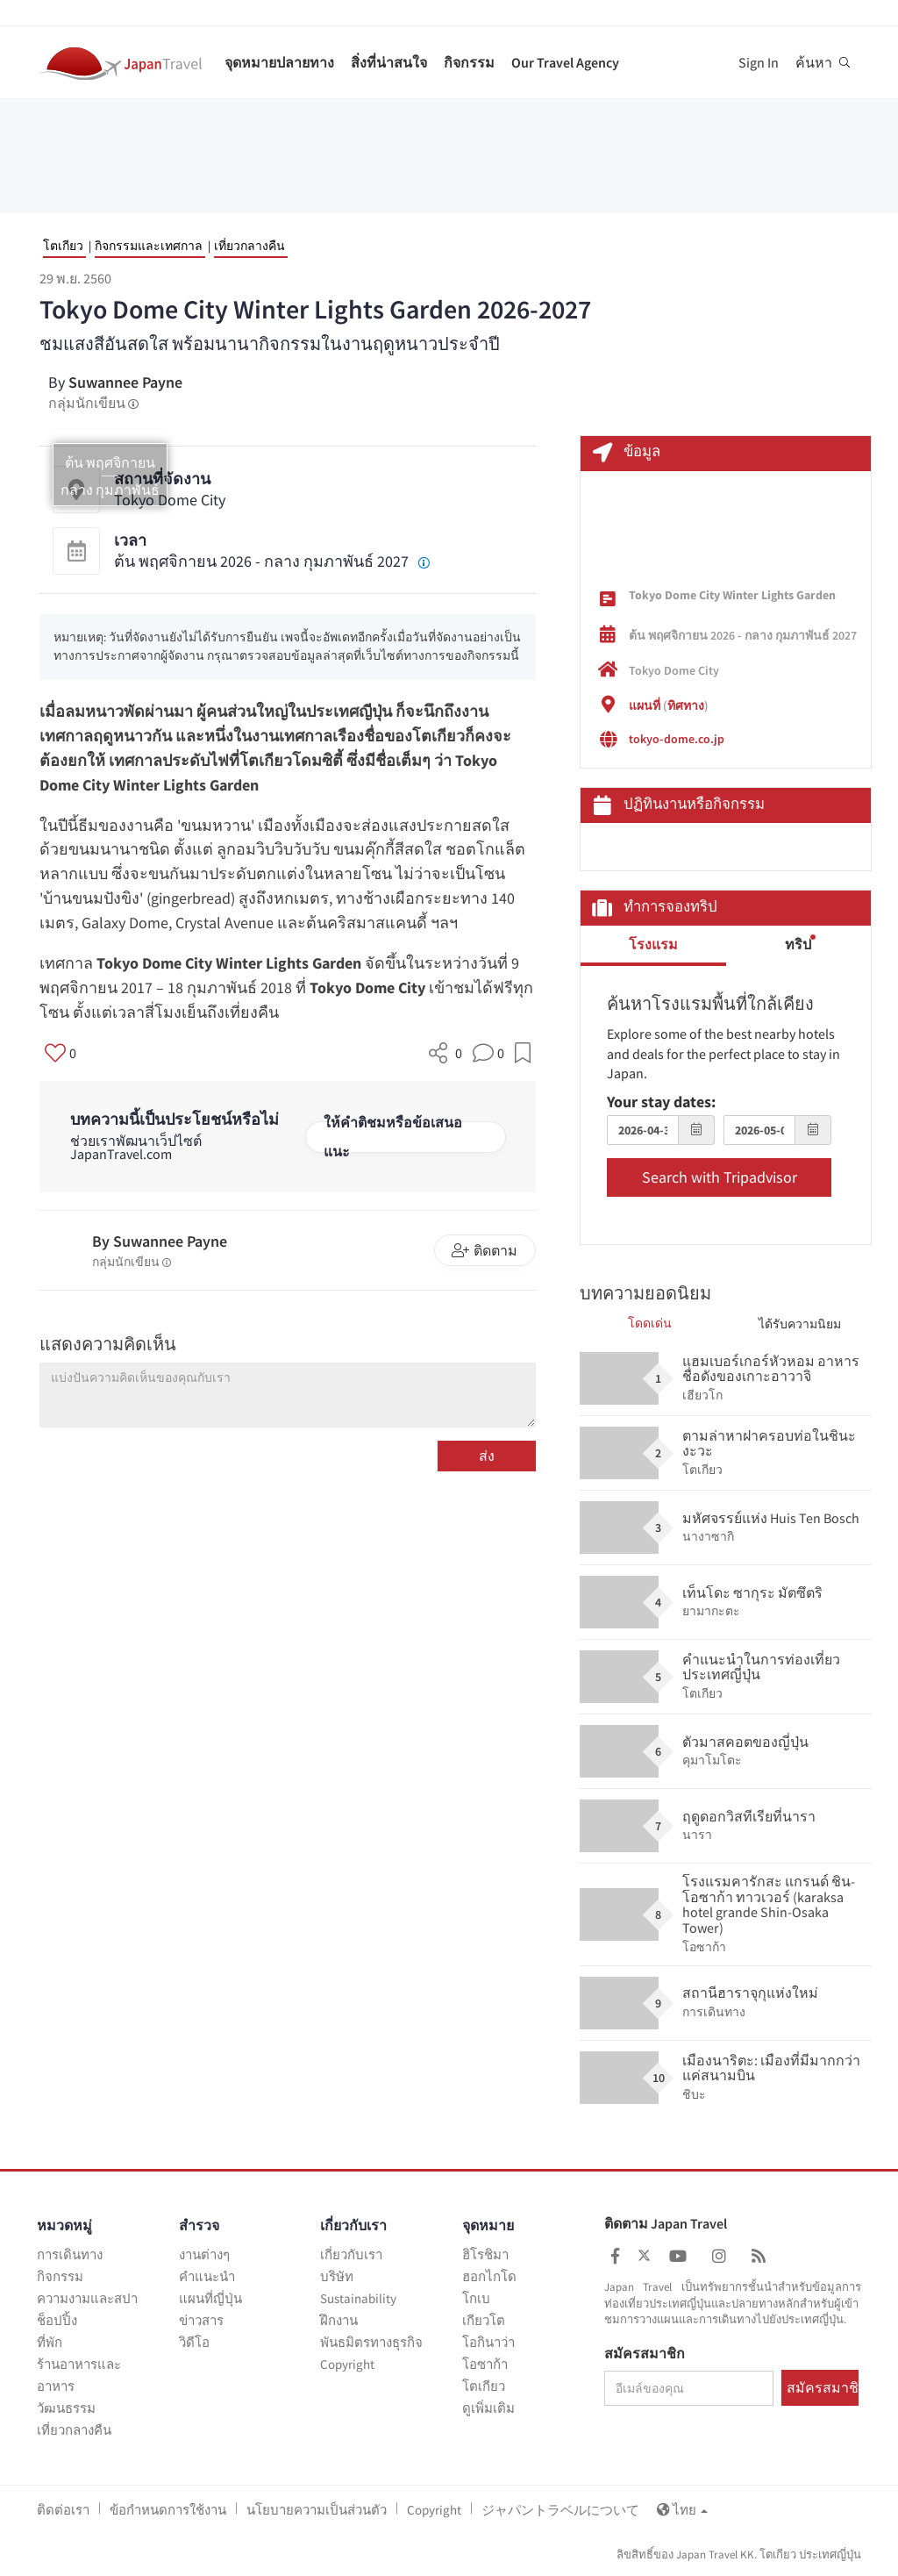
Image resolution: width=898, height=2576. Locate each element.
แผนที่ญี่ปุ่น (210, 2298)
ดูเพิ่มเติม (488, 2408)
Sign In (758, 62)
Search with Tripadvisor (719, 1177)
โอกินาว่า (488, 2342)
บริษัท (336, 2276)
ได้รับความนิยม (800, 1324)
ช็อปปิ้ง (57, 2320)
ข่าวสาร (201, 2320)
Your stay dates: (661, 1102)
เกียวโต (483, 2320)
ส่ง (487, 1455)
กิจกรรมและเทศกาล (149, 246)
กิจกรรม (469, 62)
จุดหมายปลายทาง (279, 62)
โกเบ (476, 2298)
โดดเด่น (650, 1323)
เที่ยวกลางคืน (249, 246)
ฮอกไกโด (489, 2276)
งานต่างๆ (204, 2254)
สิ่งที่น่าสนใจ (389, 62)
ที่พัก (49, 2342)
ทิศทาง (685, 705)
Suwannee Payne (125, 382)
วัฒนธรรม (66, 2408)
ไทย (682, 2509)
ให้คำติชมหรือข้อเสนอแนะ (393, 1136)
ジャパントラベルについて (560, 2509)
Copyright (347, 2364)
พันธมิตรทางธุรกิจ (371, 2342)
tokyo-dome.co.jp (676, 739)
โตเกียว (63, 246)
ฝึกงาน (339, 2320)
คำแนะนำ (207, 2276)
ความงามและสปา (87, 2298)
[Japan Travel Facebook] (615, 2256)
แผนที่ (644, 705)
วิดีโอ (194, 2342)
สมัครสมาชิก (644, 2354)
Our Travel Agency (565, 62)
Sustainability (358, 2298)
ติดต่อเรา (63, 2509)
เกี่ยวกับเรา (351, 2254)
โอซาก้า (485, 2364)
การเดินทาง (70, 2254)
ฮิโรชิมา (485, 2254)
